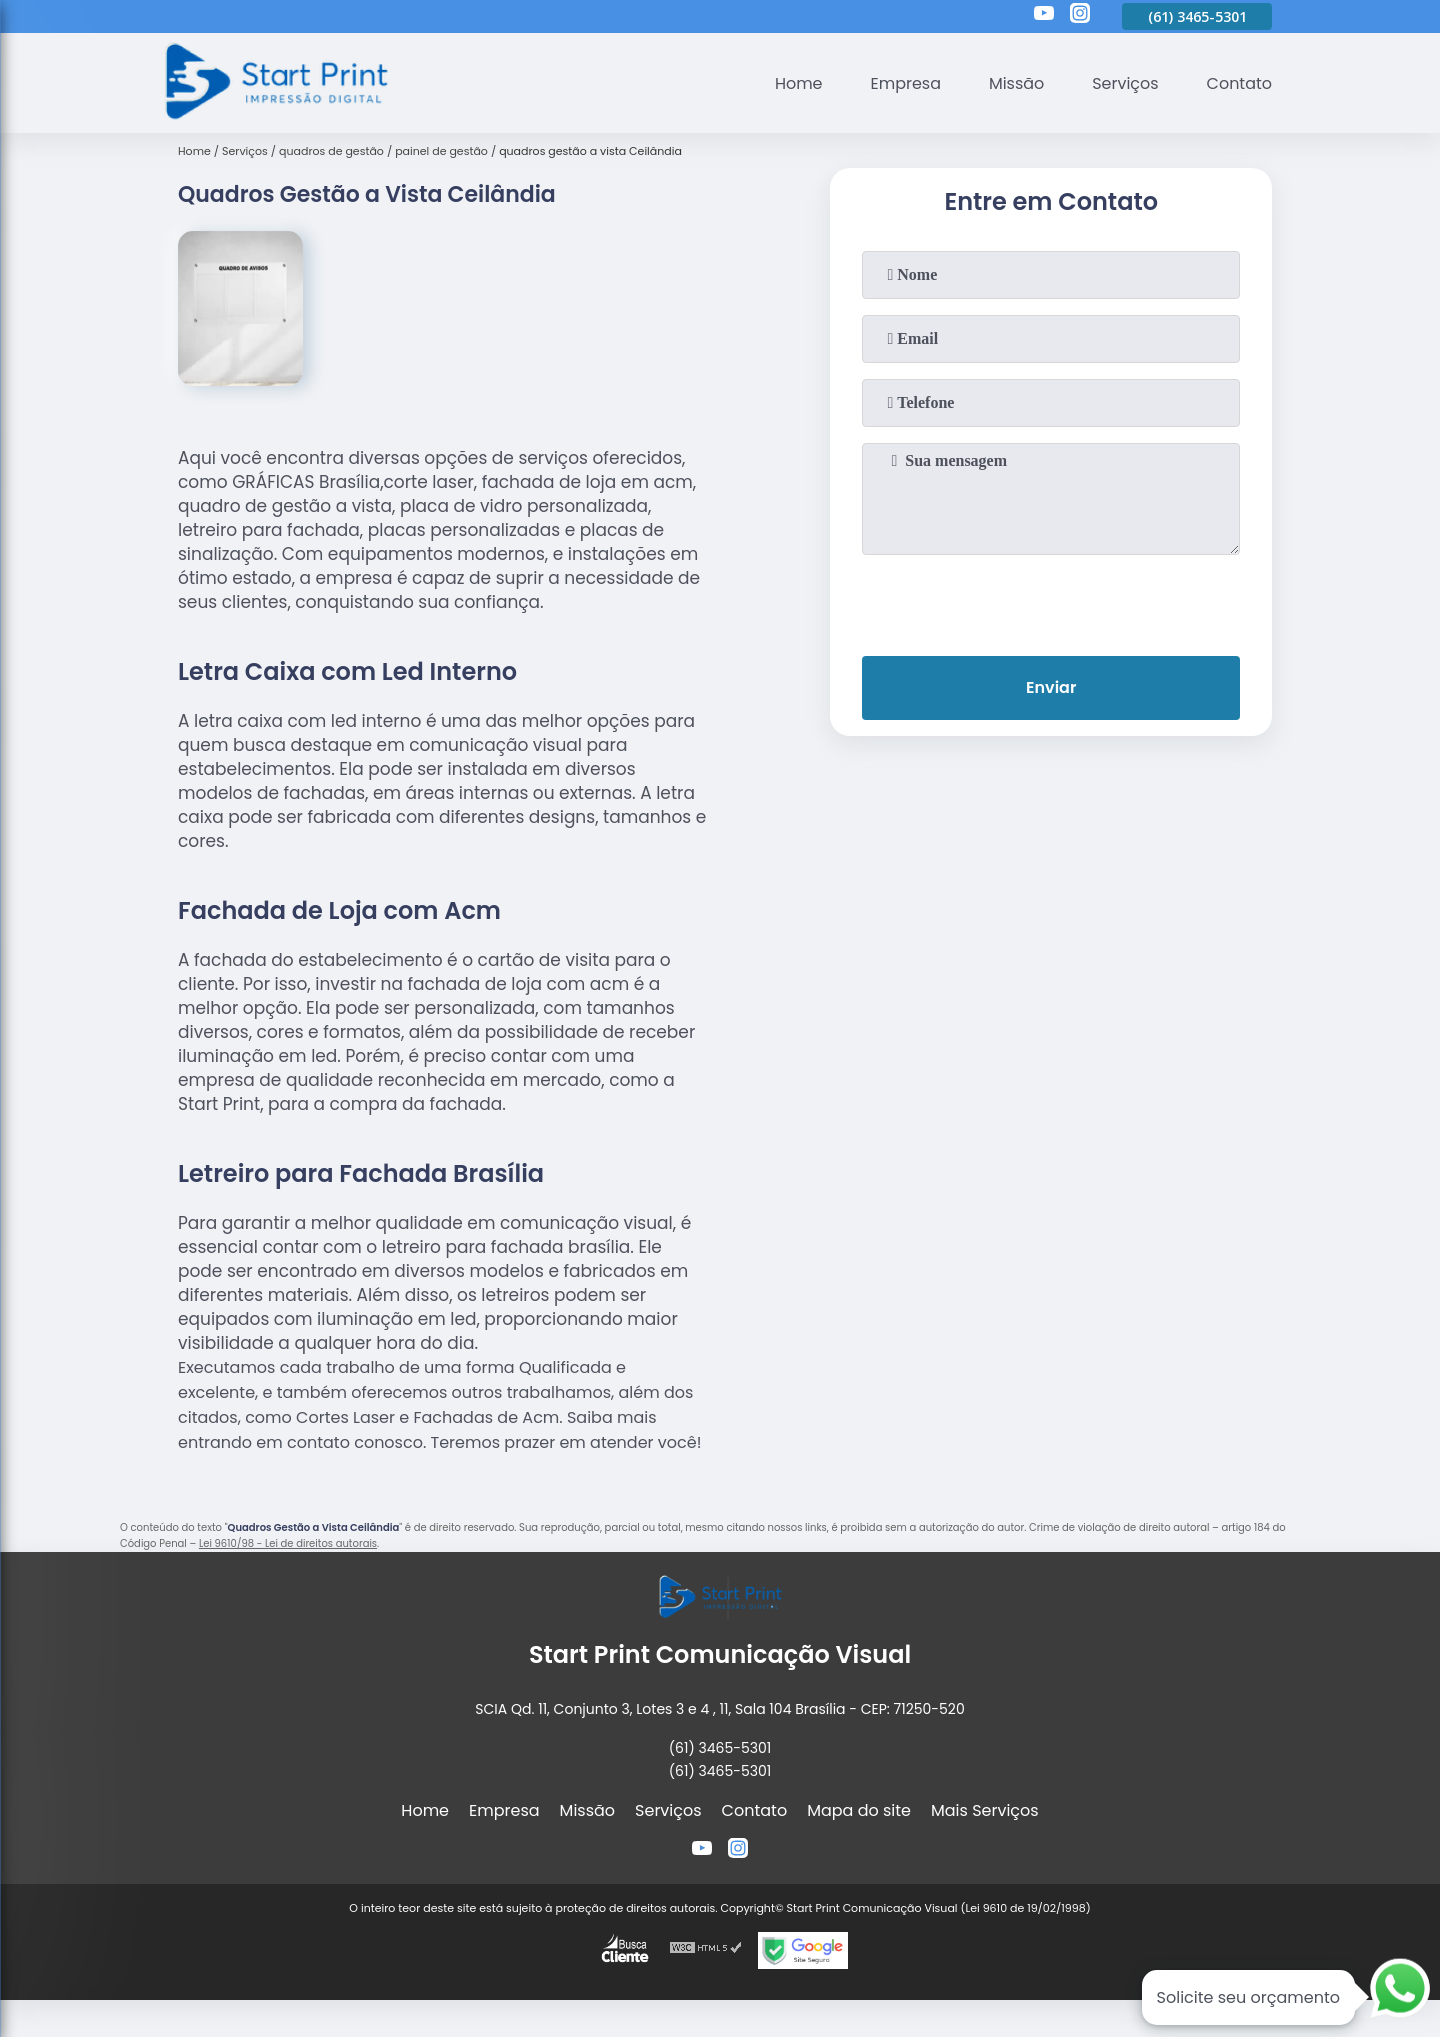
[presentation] (1051, 601)
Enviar (1051, 687)
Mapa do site (859, 1810)
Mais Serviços (985, 1810)
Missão (1015, 83)
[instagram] (1080, 16)
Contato (1239, 83)
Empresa (905, 83)
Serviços (1125, 83)
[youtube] (1044, 16)
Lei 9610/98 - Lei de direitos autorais (288, 1543)
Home (798, 83)
